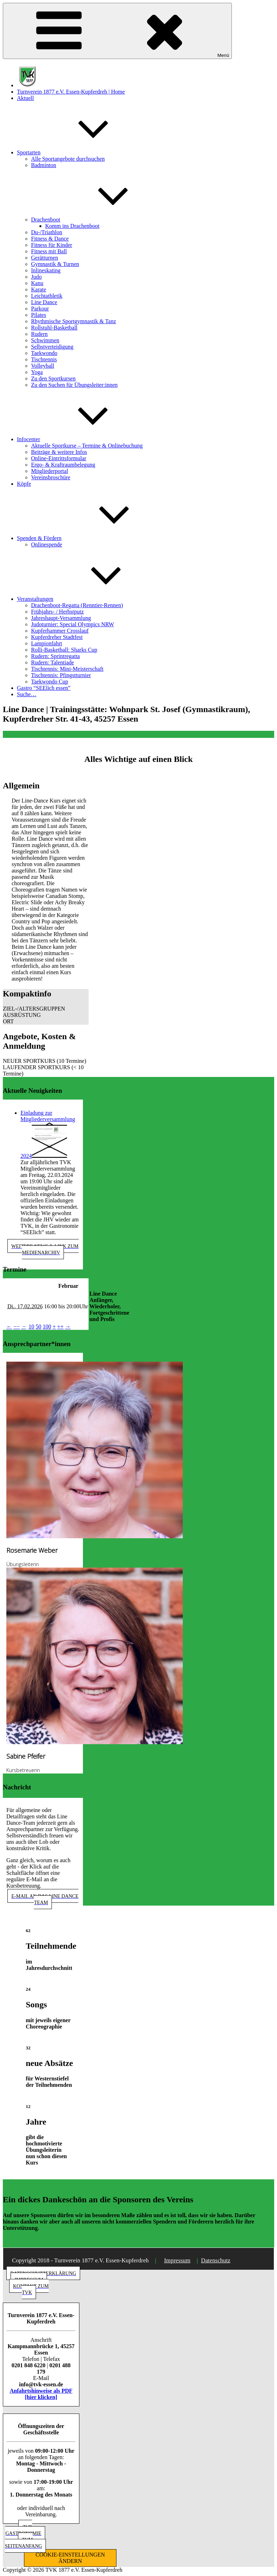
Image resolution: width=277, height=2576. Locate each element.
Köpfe (24, 484)
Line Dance (44, 302)
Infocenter (81, 439)
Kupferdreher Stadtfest (57, 637)
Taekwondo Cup (49, 682)
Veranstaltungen (88, 599)
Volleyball (42, 366)
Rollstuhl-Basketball (54, 328)
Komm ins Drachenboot (72, 226)
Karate (38, 289)
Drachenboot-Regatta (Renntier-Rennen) (77, 605)
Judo (36, 277)
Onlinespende (46, 544)
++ (60, 1326)
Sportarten (81, 152)
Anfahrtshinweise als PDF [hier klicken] (41, 2394)
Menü (117, 31)
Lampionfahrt (46, 643)
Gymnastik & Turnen (55, 264)
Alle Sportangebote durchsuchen (68, 159)
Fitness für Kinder (51, 245)
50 (38, 1326)
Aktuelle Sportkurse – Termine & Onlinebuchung (87, 446)
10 (31, 1326)
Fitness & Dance (50, 239)
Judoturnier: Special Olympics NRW (72, 624)
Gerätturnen (44, 258)
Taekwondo (44, 353)
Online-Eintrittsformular (58, 458)
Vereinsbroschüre (50, 477)
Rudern (39, 334)
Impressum (177, 2260)
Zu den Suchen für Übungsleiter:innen (74, 385)
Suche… (26, 694)
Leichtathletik (46, 296)
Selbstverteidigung (52, 347)
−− (16, 1326)
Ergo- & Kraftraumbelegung (63, 465)
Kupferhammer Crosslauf (60, 631)
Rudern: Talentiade (52, 662)
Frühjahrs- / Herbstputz (57, 612)
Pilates (38, 315)
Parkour (40, 309)
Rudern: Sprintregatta (55, 656)
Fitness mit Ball (49, 251)
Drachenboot (98, 220)
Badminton (43, 165)
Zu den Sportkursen (53, 378)
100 (47, 1326)
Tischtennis (44, 359)
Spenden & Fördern (92, 538)
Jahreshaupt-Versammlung (61, 618)
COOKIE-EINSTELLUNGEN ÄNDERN (70, 2558)
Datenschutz (215, 2260)
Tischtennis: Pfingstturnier (61, 675)
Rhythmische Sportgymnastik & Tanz (73, 321)
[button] (46, 1009)
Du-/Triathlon (46, 232)
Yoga (37, 372)
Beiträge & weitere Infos (59, 452)
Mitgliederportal (49, 471)
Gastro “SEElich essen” (44, 688)
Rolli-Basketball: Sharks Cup (64, 650)
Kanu (37, 283)
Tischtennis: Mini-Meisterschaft (67, 669)
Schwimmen (45, 340)
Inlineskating (46, 270)
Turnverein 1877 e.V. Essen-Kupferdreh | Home (71, 92)
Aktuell (25, 98)
